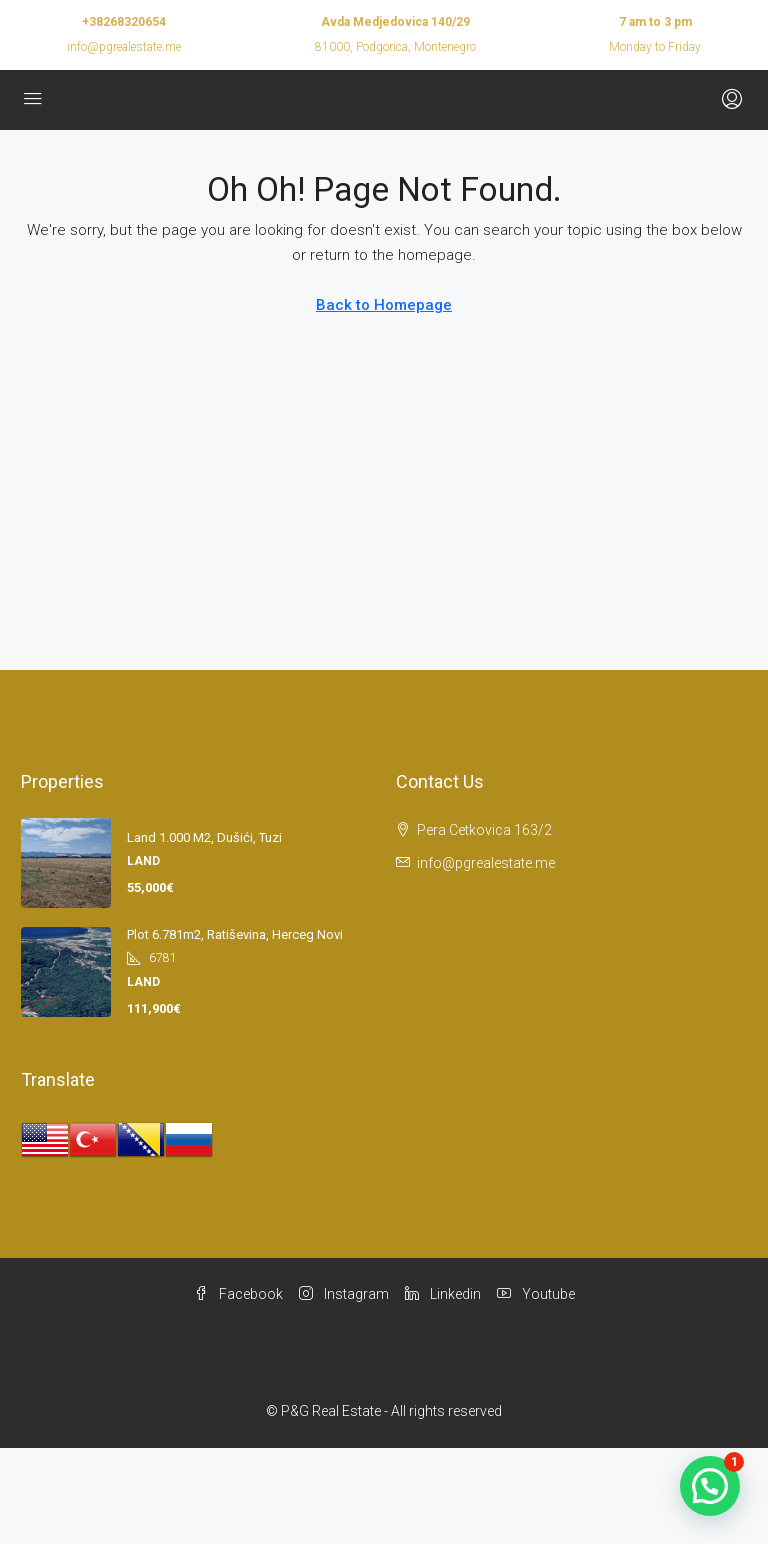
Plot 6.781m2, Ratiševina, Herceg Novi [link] (235, 934)
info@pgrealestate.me (124, 47)
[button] (710, 1486)
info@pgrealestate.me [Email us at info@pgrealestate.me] (486, 863)
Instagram (344, 1294)
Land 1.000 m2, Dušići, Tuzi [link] (204, 837)
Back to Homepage (384, 305)
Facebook (238, 1294)
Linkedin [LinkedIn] (443, 1294)
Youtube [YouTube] (536, 1294)
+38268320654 (124, 22)
